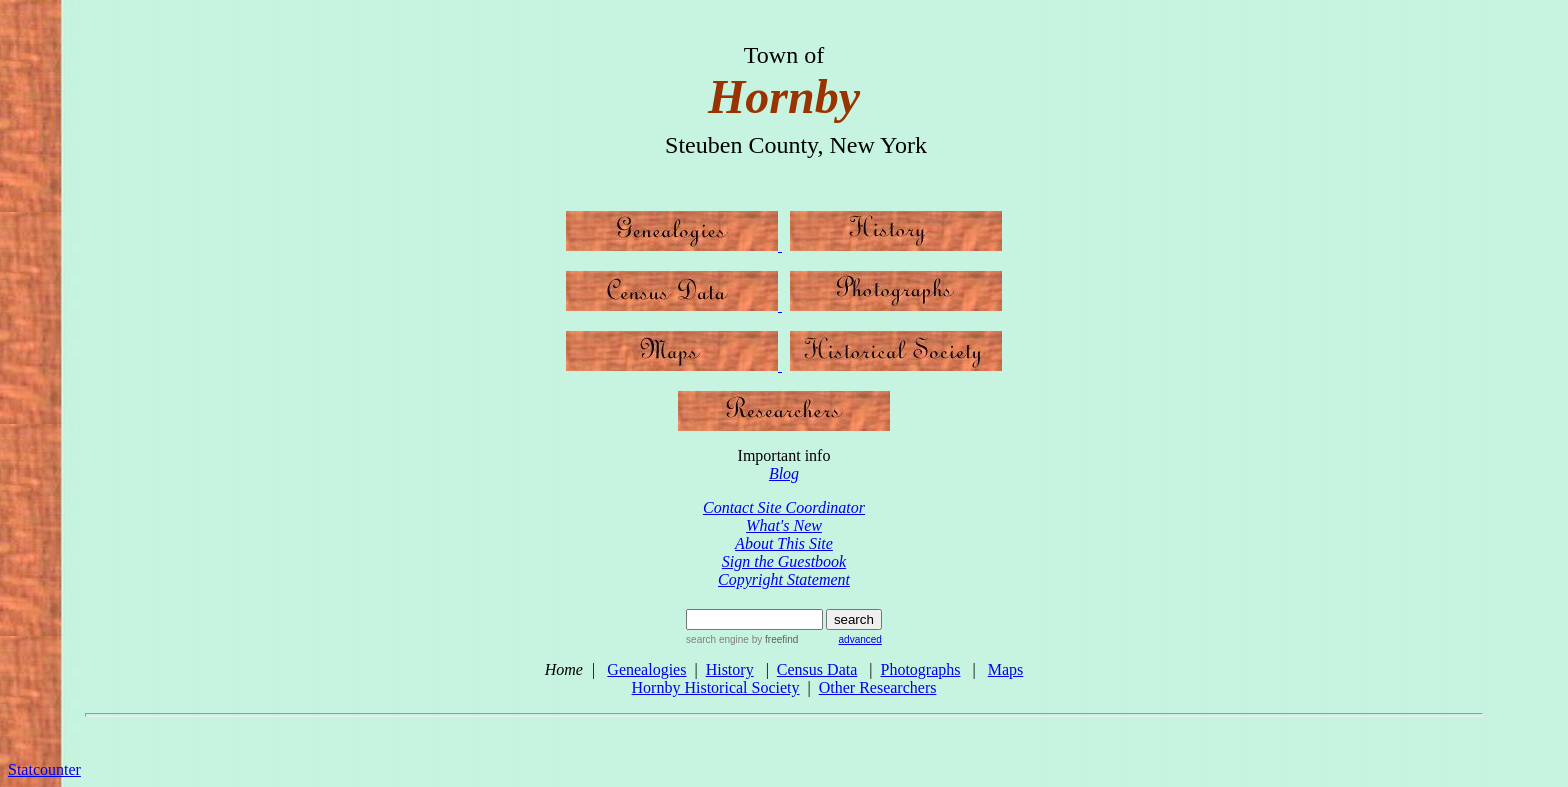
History (730, 669)
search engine (717, 639)
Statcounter (44, 769)
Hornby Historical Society (716, 687)
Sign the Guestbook (784, 561)
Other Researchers (878, 687)
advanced (860, 639)
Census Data (817, 669)
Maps (1006, 669)
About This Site (784, 543)
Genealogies (646, 669)
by (773, 639)
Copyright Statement (784, 579)
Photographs (920, 669)
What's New (784, 525)
